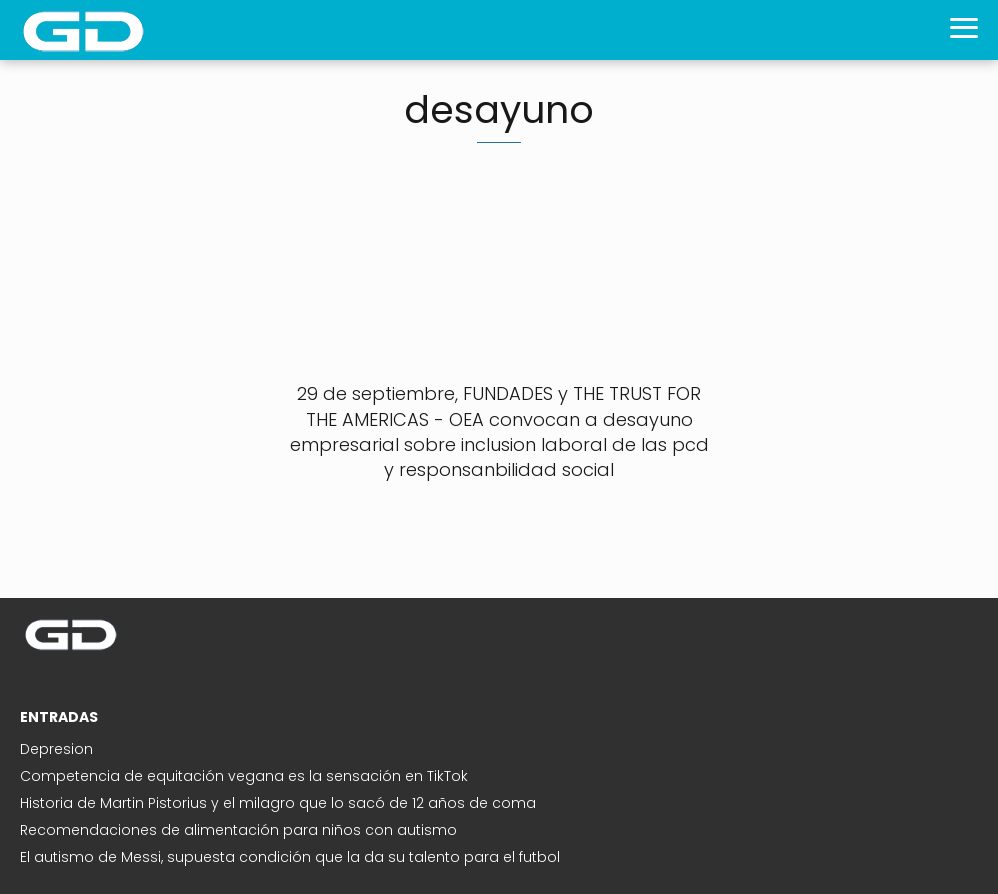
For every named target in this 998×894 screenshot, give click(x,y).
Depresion (56, 749)
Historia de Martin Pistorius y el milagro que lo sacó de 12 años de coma (278, 803)
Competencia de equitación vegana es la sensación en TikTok (244, 776)
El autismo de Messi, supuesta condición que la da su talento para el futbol (290, 857)
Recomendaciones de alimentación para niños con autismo (238, 830)
